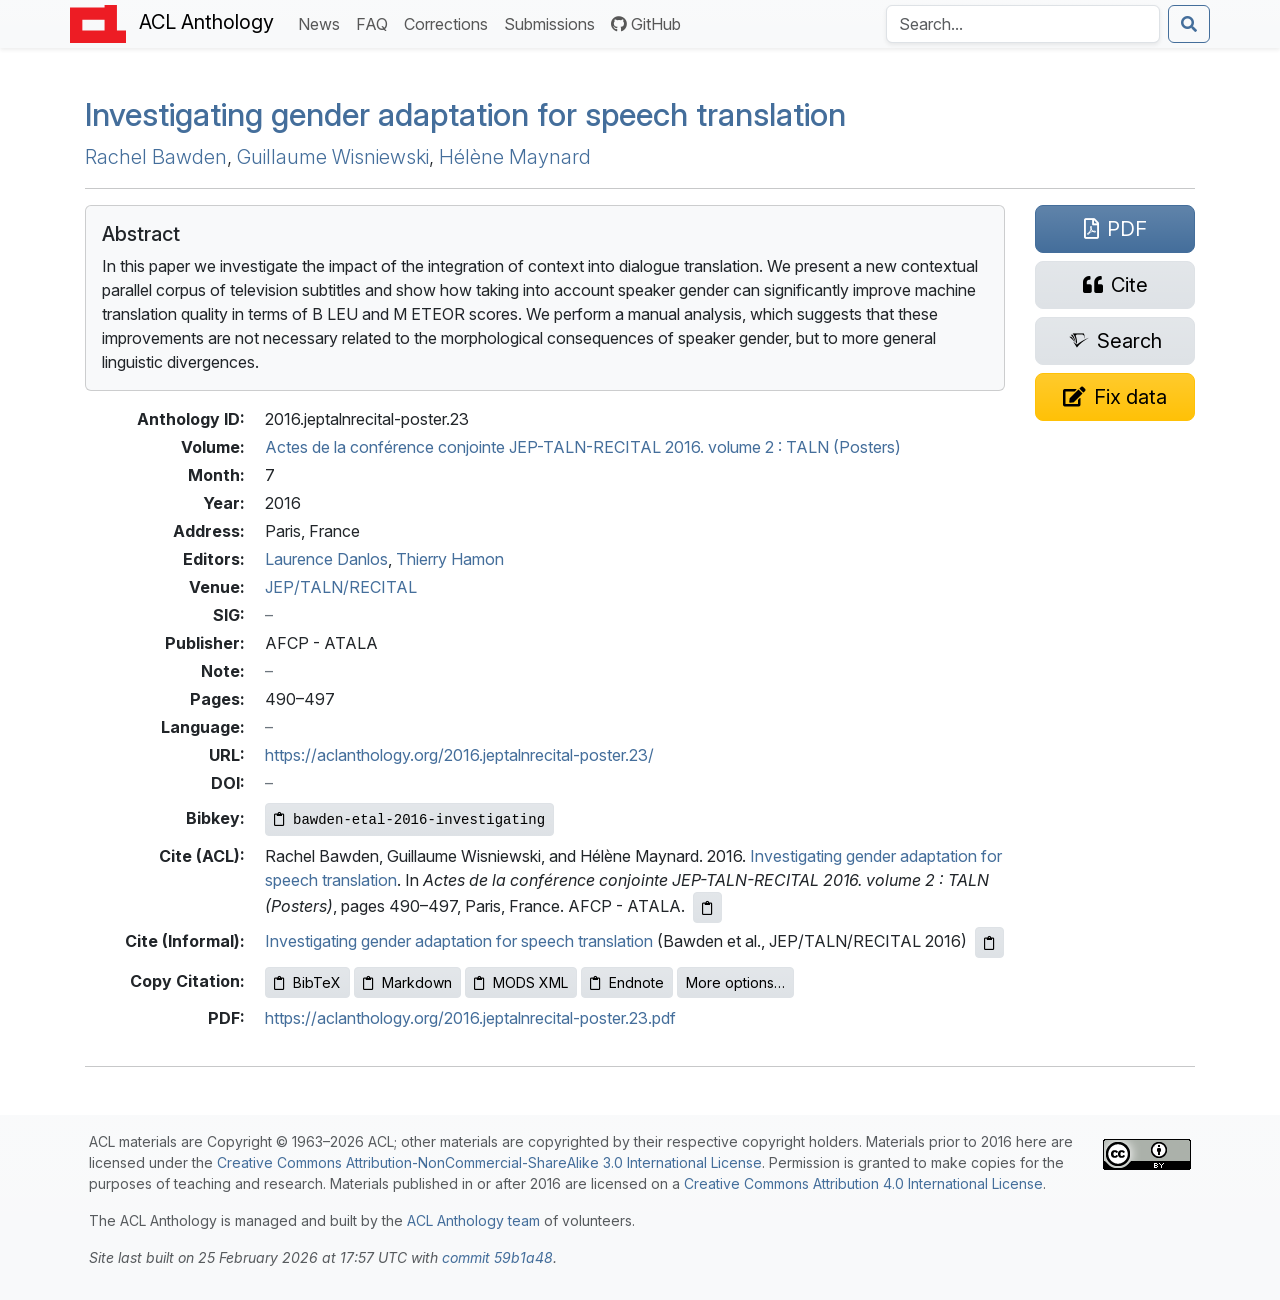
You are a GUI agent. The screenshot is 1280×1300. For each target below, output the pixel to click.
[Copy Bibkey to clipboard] (409, 819)
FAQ (376, 22)
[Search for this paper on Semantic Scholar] (1115, 341)
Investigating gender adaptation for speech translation (465, 114)
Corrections (450, 22)
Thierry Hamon (450, 559)
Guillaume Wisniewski (333, 157)
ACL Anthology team (473, 1220)
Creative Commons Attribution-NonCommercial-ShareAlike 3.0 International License (489, 1162)
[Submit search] (1189, 24)
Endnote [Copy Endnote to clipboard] (627, 982)
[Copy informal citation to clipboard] (989, 942)
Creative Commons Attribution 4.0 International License (863, 1183)
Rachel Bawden (156, 157)
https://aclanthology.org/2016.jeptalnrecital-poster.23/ (459, 755)
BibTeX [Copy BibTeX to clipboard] (307, 982)
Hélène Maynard (515, 157)
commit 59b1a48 (497, 1257)
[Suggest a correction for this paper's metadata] (1115, 397)
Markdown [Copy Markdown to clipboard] (407, 982)
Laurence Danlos (326, 559)
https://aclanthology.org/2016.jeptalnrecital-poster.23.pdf (470, 1018)
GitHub (646, 24)
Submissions (553, 22)
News (323, 22)
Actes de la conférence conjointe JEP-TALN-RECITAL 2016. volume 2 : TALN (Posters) (583, 447)
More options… (735, 982)
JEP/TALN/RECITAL (341, 587)
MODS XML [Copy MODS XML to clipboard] (521, 982)
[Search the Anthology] (1023, 24)
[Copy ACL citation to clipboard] (707, 907)
